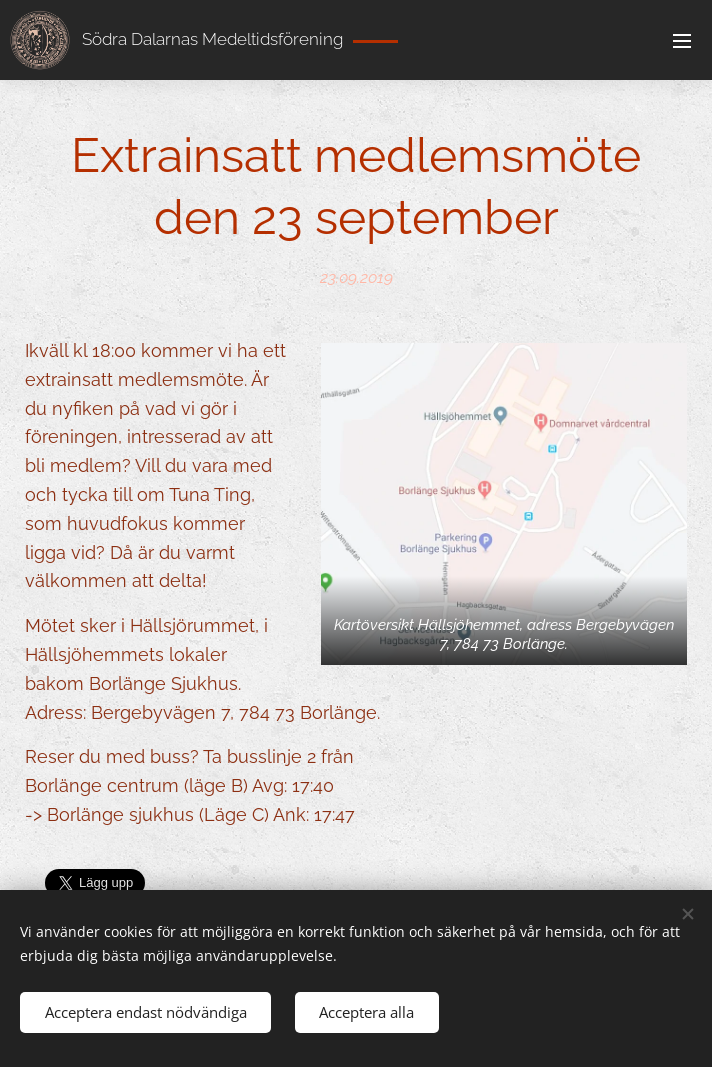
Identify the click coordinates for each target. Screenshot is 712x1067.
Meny (682, 41)
